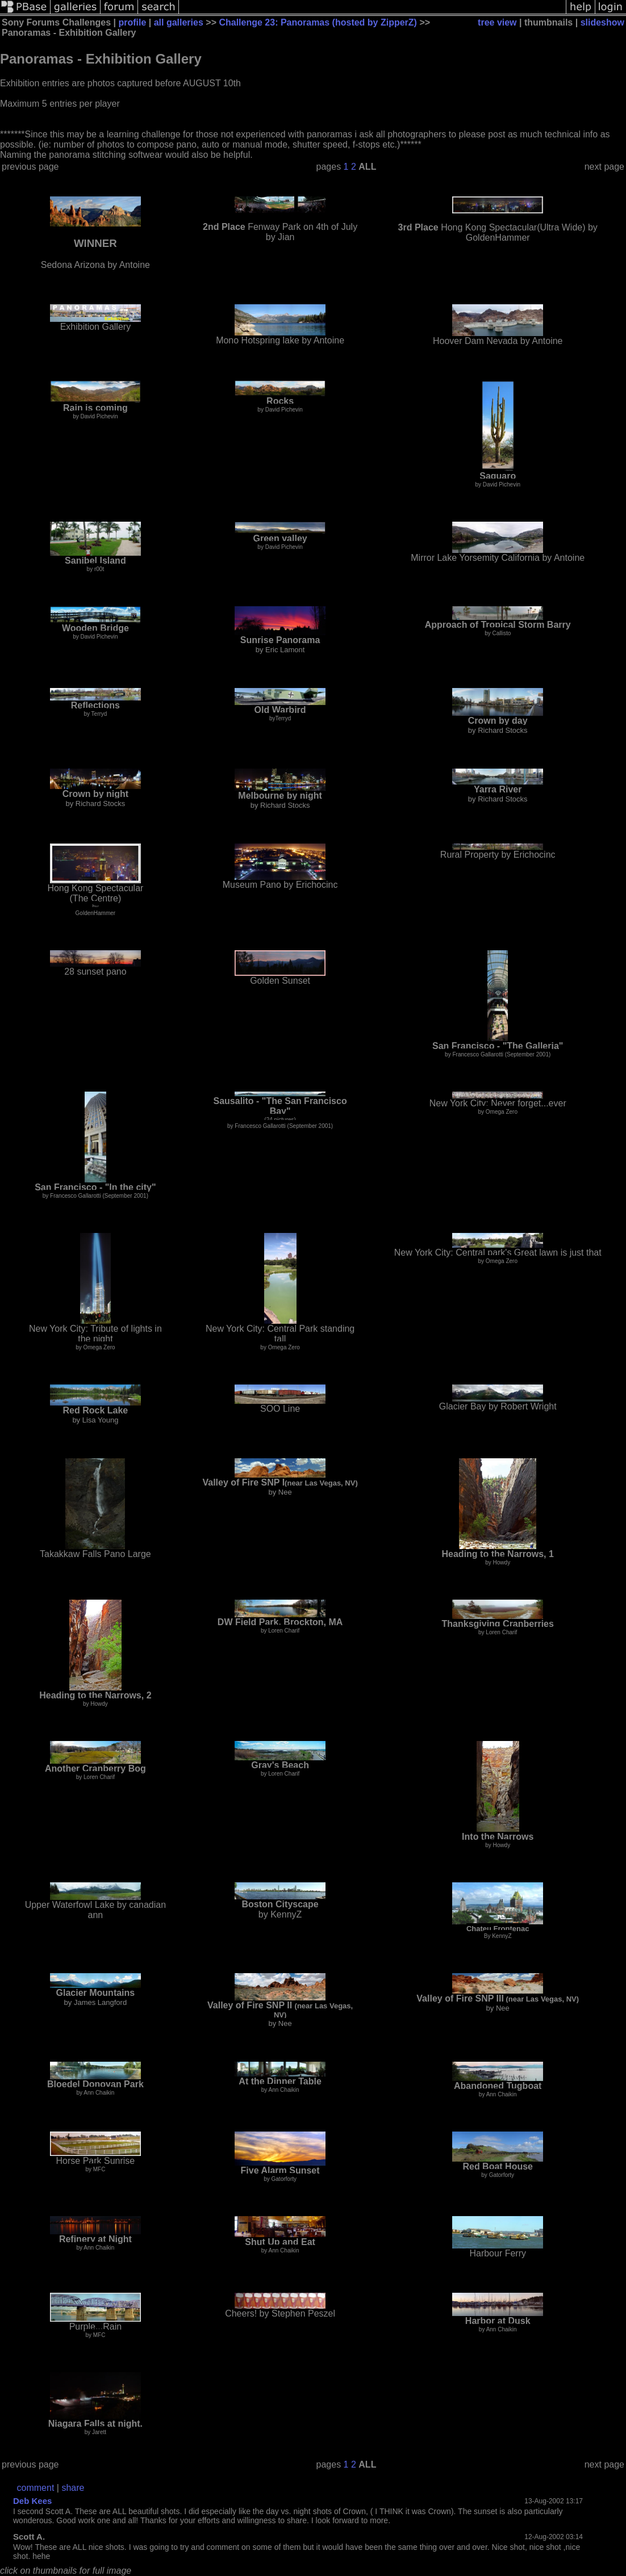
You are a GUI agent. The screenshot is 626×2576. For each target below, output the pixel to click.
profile (132, 22)
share (72, 2488)
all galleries (178, 22)
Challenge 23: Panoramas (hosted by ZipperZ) (318, 22)
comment (36, 2488)
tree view (497, 22)
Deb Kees (32, 2501)
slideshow (602, 22)
